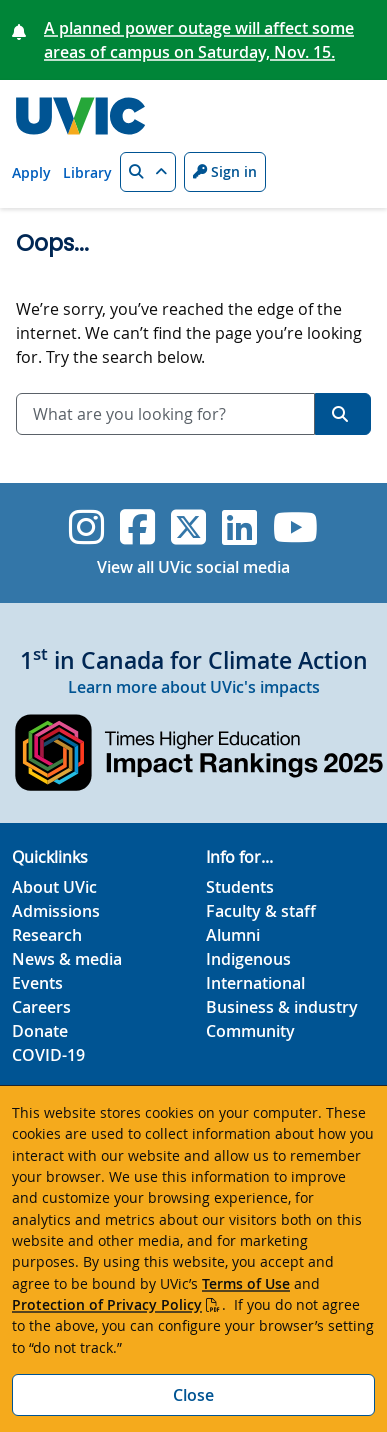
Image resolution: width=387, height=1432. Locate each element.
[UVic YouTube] (295, 527)
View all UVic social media (193, 567)
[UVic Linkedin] (239, 527)
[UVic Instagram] (86, 527)
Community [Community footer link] (250, 1031)
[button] (148, 172)
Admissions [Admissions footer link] (56, 911)
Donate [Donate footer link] (40, 1031)
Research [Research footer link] (47, 935)
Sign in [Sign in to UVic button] (225, 171)
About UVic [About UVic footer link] (54, 887)
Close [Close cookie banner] (193, 1395)
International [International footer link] (255, 983)
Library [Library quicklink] (87, 172)
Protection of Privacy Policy (107, 1304)
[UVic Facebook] (137, 527)
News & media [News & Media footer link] (67, 959)
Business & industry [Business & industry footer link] (282, 1007)
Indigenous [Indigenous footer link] (248, 959)
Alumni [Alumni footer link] (233, 935)
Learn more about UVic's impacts (194, 687)
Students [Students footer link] (240, 887)
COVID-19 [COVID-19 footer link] (48, 1055)
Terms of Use (246, 1283)
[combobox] (165, 414)
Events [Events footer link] (37, 983)
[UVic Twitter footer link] (188, 527)
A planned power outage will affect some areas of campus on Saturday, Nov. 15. (199, 40)
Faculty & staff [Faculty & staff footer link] (261, 911)
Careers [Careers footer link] (41, 1007)
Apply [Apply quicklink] (31, 172)
